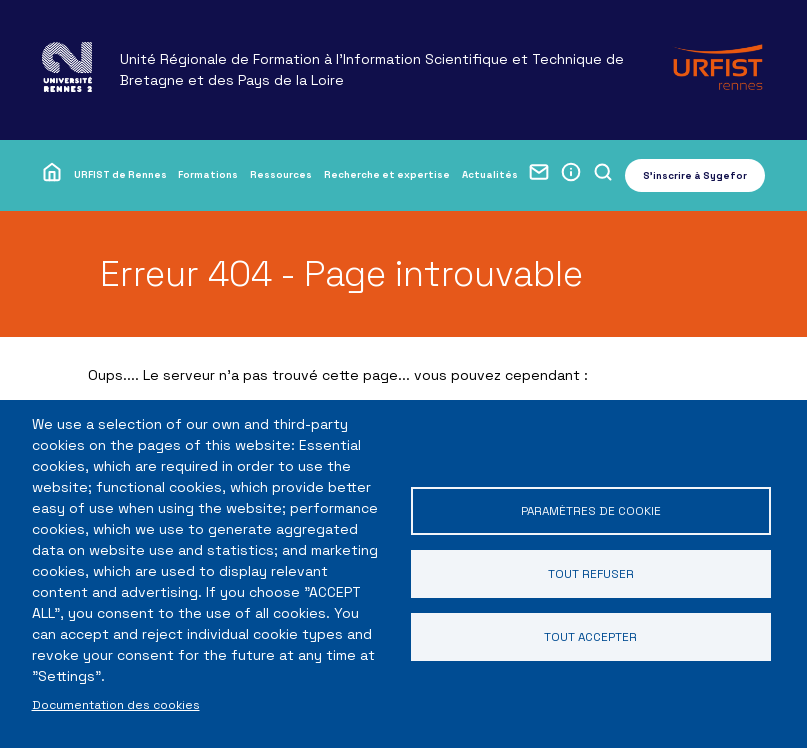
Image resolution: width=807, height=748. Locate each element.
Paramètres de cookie (591, 510)
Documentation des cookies (116, 704)
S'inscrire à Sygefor (695, 175)
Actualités (490, 174)
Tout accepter (590, 636)
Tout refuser (591, 573)
